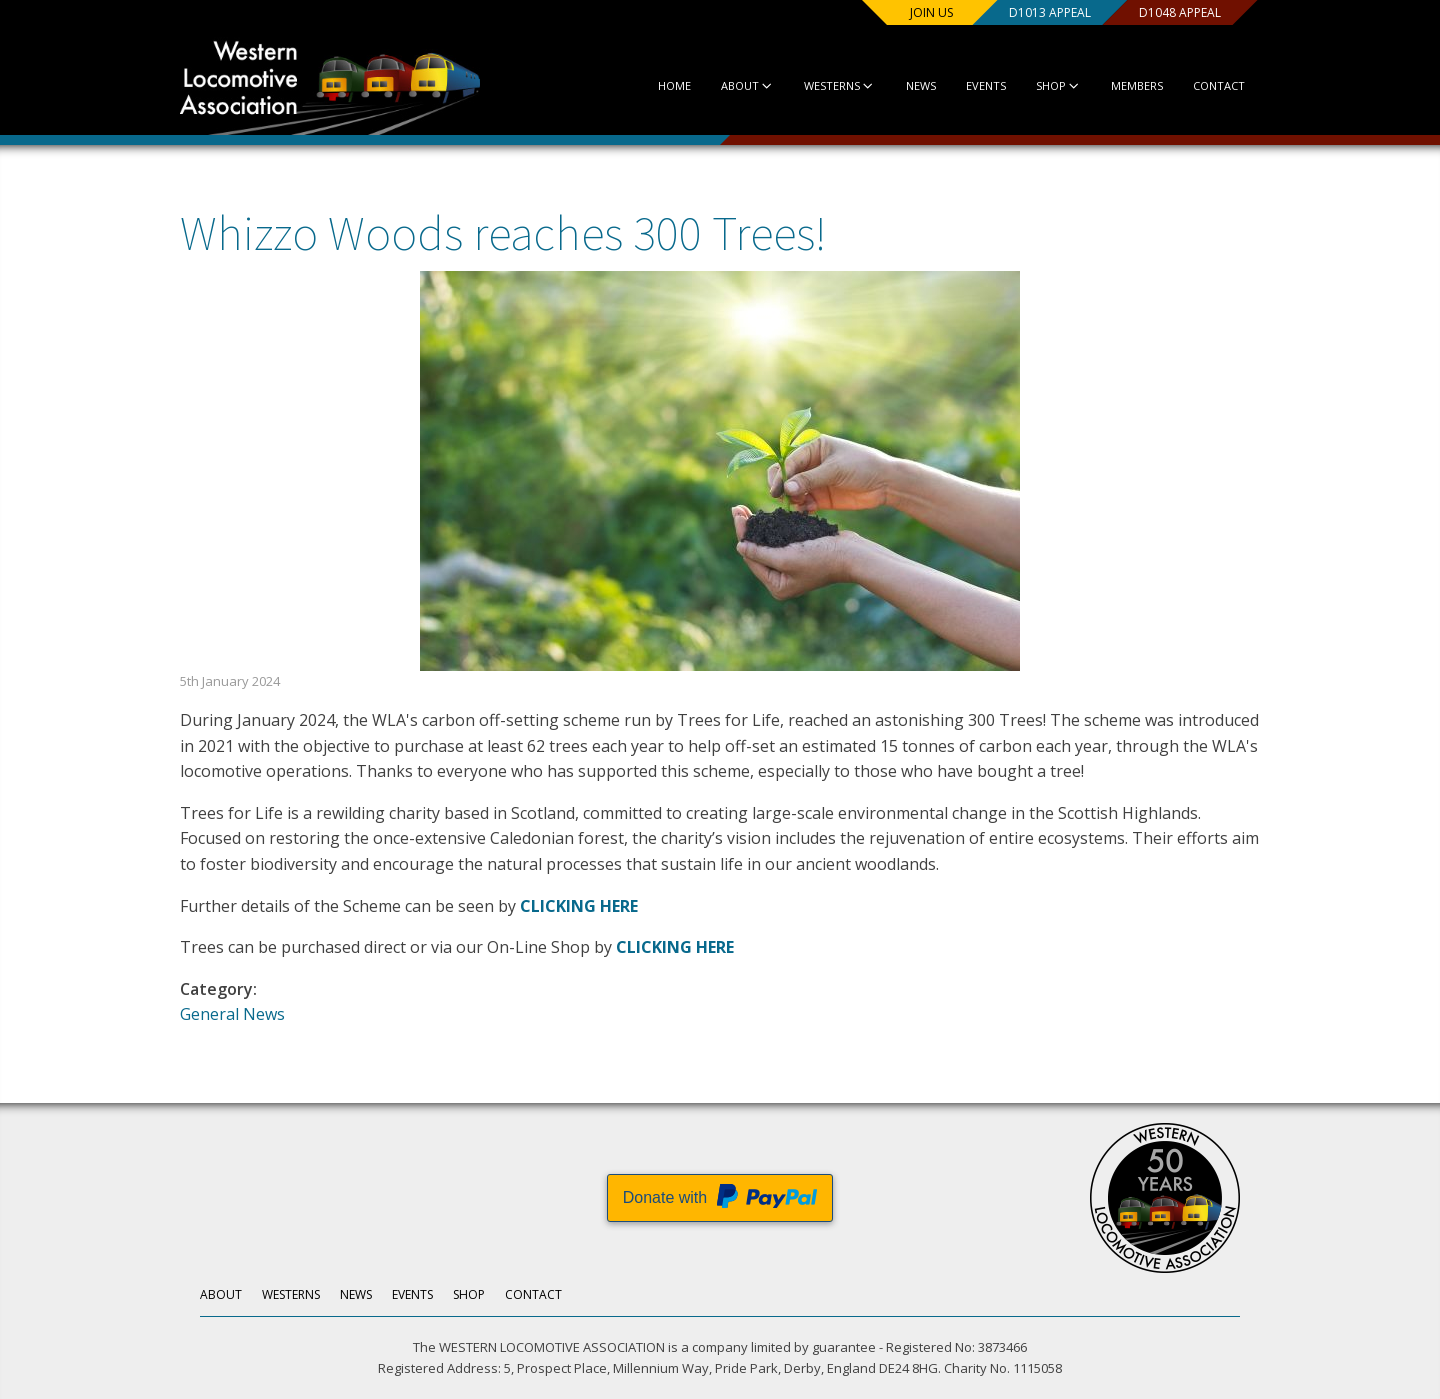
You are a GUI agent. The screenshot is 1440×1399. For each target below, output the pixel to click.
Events (986, 85)
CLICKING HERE (579, 906)
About (747, 85)
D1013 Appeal (1050, 12)
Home (674, 85)
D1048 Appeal (1180, 12)
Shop (1058, 85)
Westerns (839, 85)
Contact (1219, 85)
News (921, 85)
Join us (931, 12)
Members (1137, 85)
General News (232, 1014)
